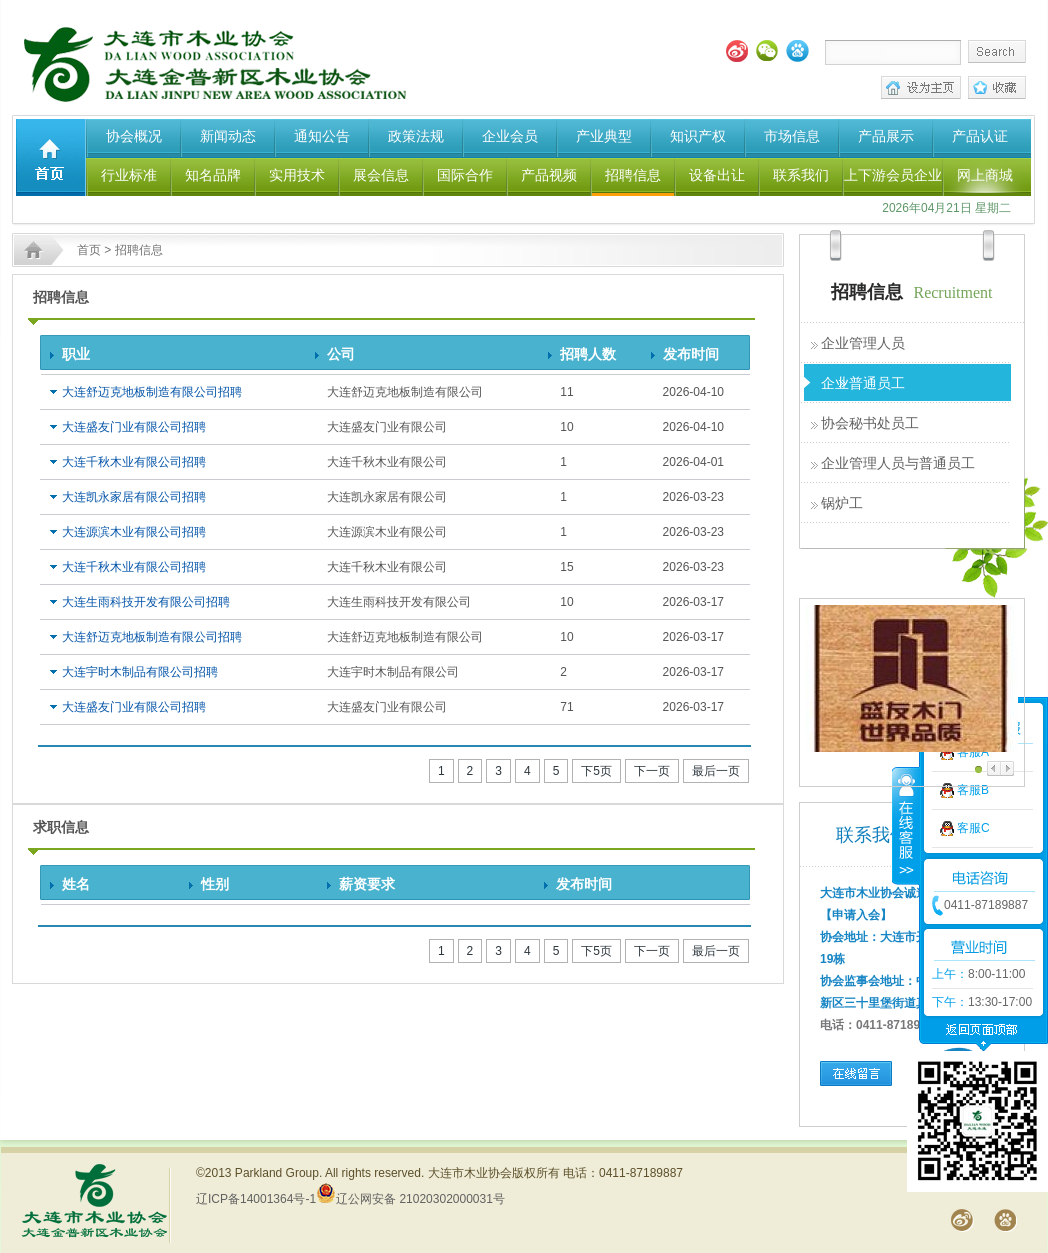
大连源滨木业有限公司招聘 (134, 532)
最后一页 (716, 771)
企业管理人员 (863, 343)
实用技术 (297, 175)
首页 (89, 250)
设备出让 (717, 175)
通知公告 (322, 136)
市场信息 (792, 136)
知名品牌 (213, 175)
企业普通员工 (863, 383)
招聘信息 (633, 175)
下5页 (596, 771)
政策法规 (416, 136)
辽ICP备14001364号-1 (256, 1199)
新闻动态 (228, 136)
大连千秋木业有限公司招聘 (134, 462)
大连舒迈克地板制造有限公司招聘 (152, 392)
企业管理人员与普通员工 (898, 463)
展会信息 (381, 175)
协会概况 (134, 136)
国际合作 (465, 175)
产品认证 (980, 136)
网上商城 (985, 175)
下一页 (652, 771)
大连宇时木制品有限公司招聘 (140, 672)
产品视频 (549, 175)
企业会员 (510, 136)
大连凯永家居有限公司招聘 (134, 497)
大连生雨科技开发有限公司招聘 (146, 602)
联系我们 (801, 175)
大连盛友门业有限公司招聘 (134, 427)
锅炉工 (842, 503)
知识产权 (698, 136)
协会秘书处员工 (870, 423)
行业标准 (129, 175)
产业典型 (604, 136)
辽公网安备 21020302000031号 (410, 1199)
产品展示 (886, 136)
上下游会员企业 (893, 175)
